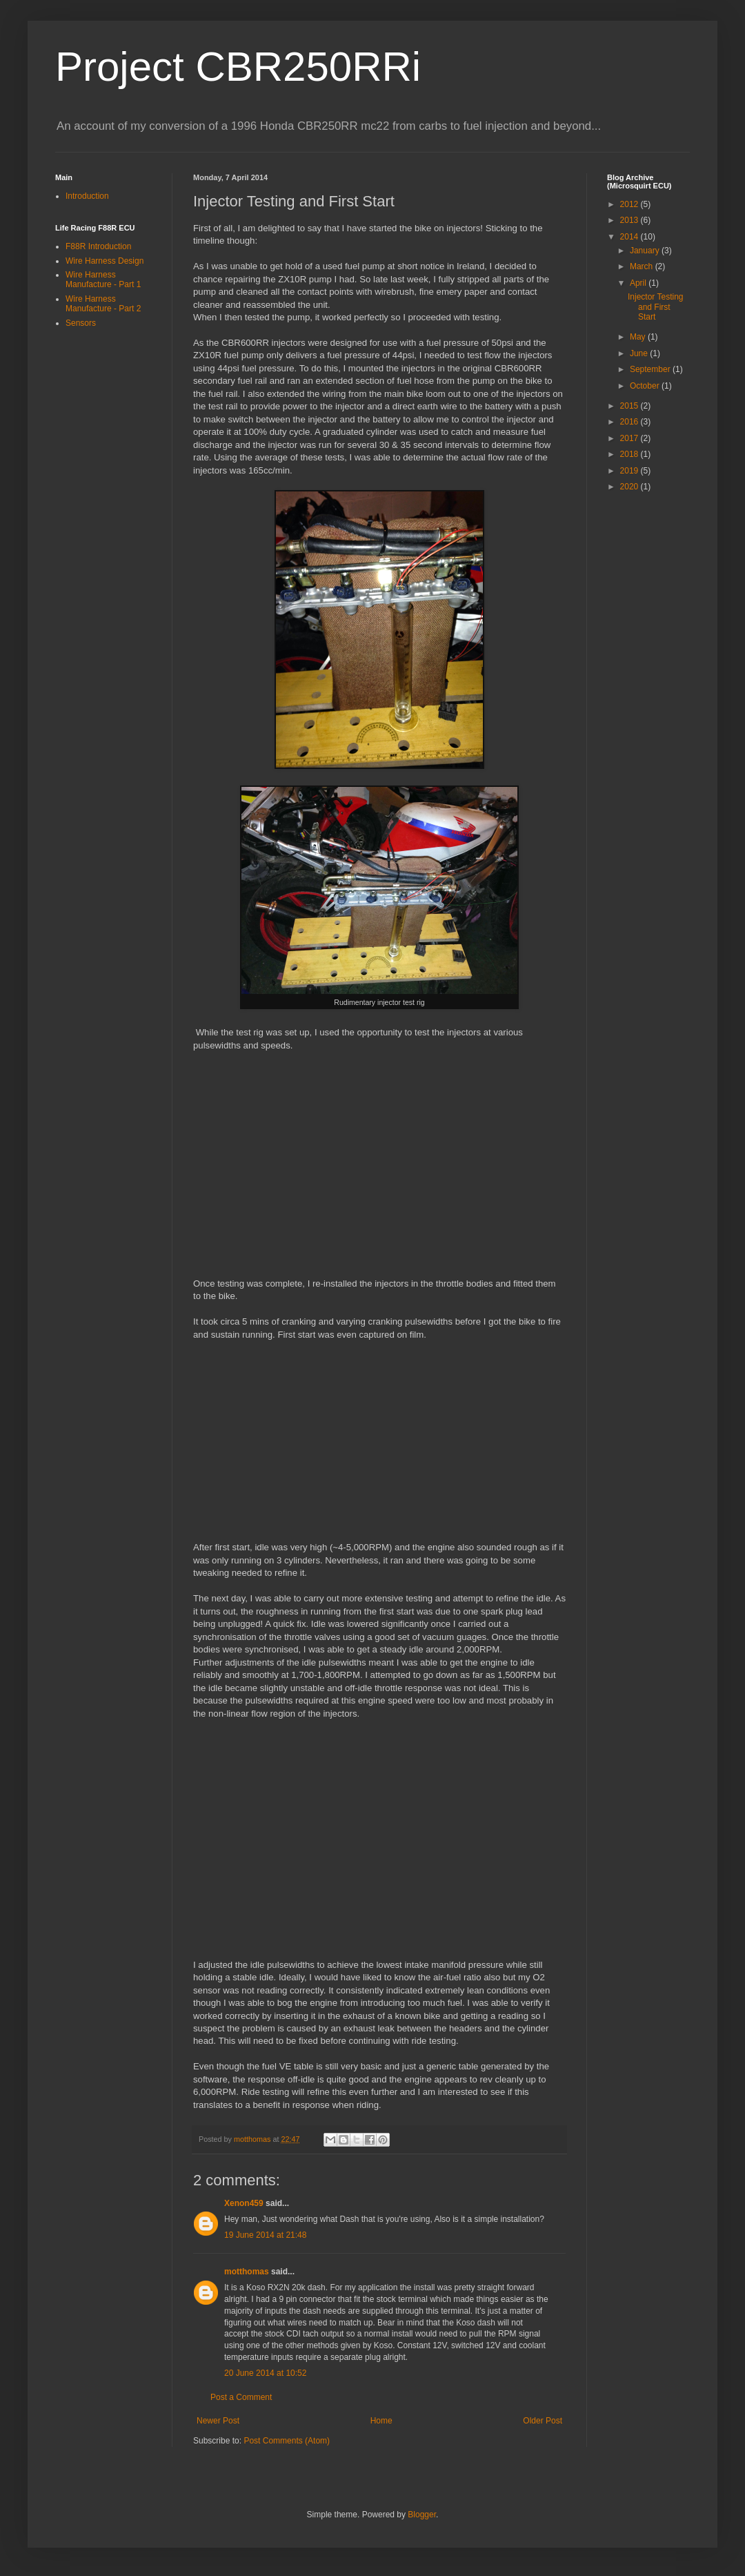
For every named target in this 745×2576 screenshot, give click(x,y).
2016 (630, 422)
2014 (630, 237)
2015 (630, 406)
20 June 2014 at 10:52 (265, 2373)
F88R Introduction (98, 246)
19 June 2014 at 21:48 (265, 2235)
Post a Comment (241, 2397)
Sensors (81, 323)
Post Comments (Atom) (287, 2441)
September (651, 369)
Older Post (542, 2421)
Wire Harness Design (104, 261)
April (639, 283)
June (640, 353)
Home (381, 2421)
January (646, 250)
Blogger (422, 2514)
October (646, 386)
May (639, 337)
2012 (630, 204)
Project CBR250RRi (238, 66)
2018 (630, 454)
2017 (630, 438)
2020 (630, 486)
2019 (630, 471)
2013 (630, 220)
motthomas (246, 2271)
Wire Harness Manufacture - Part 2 (103, 303)
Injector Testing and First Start (656, 307)
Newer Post (218, 2421)
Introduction (87, 196)
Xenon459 (244, 2203)
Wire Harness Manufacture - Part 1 (103, 279)
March (642, 266)
